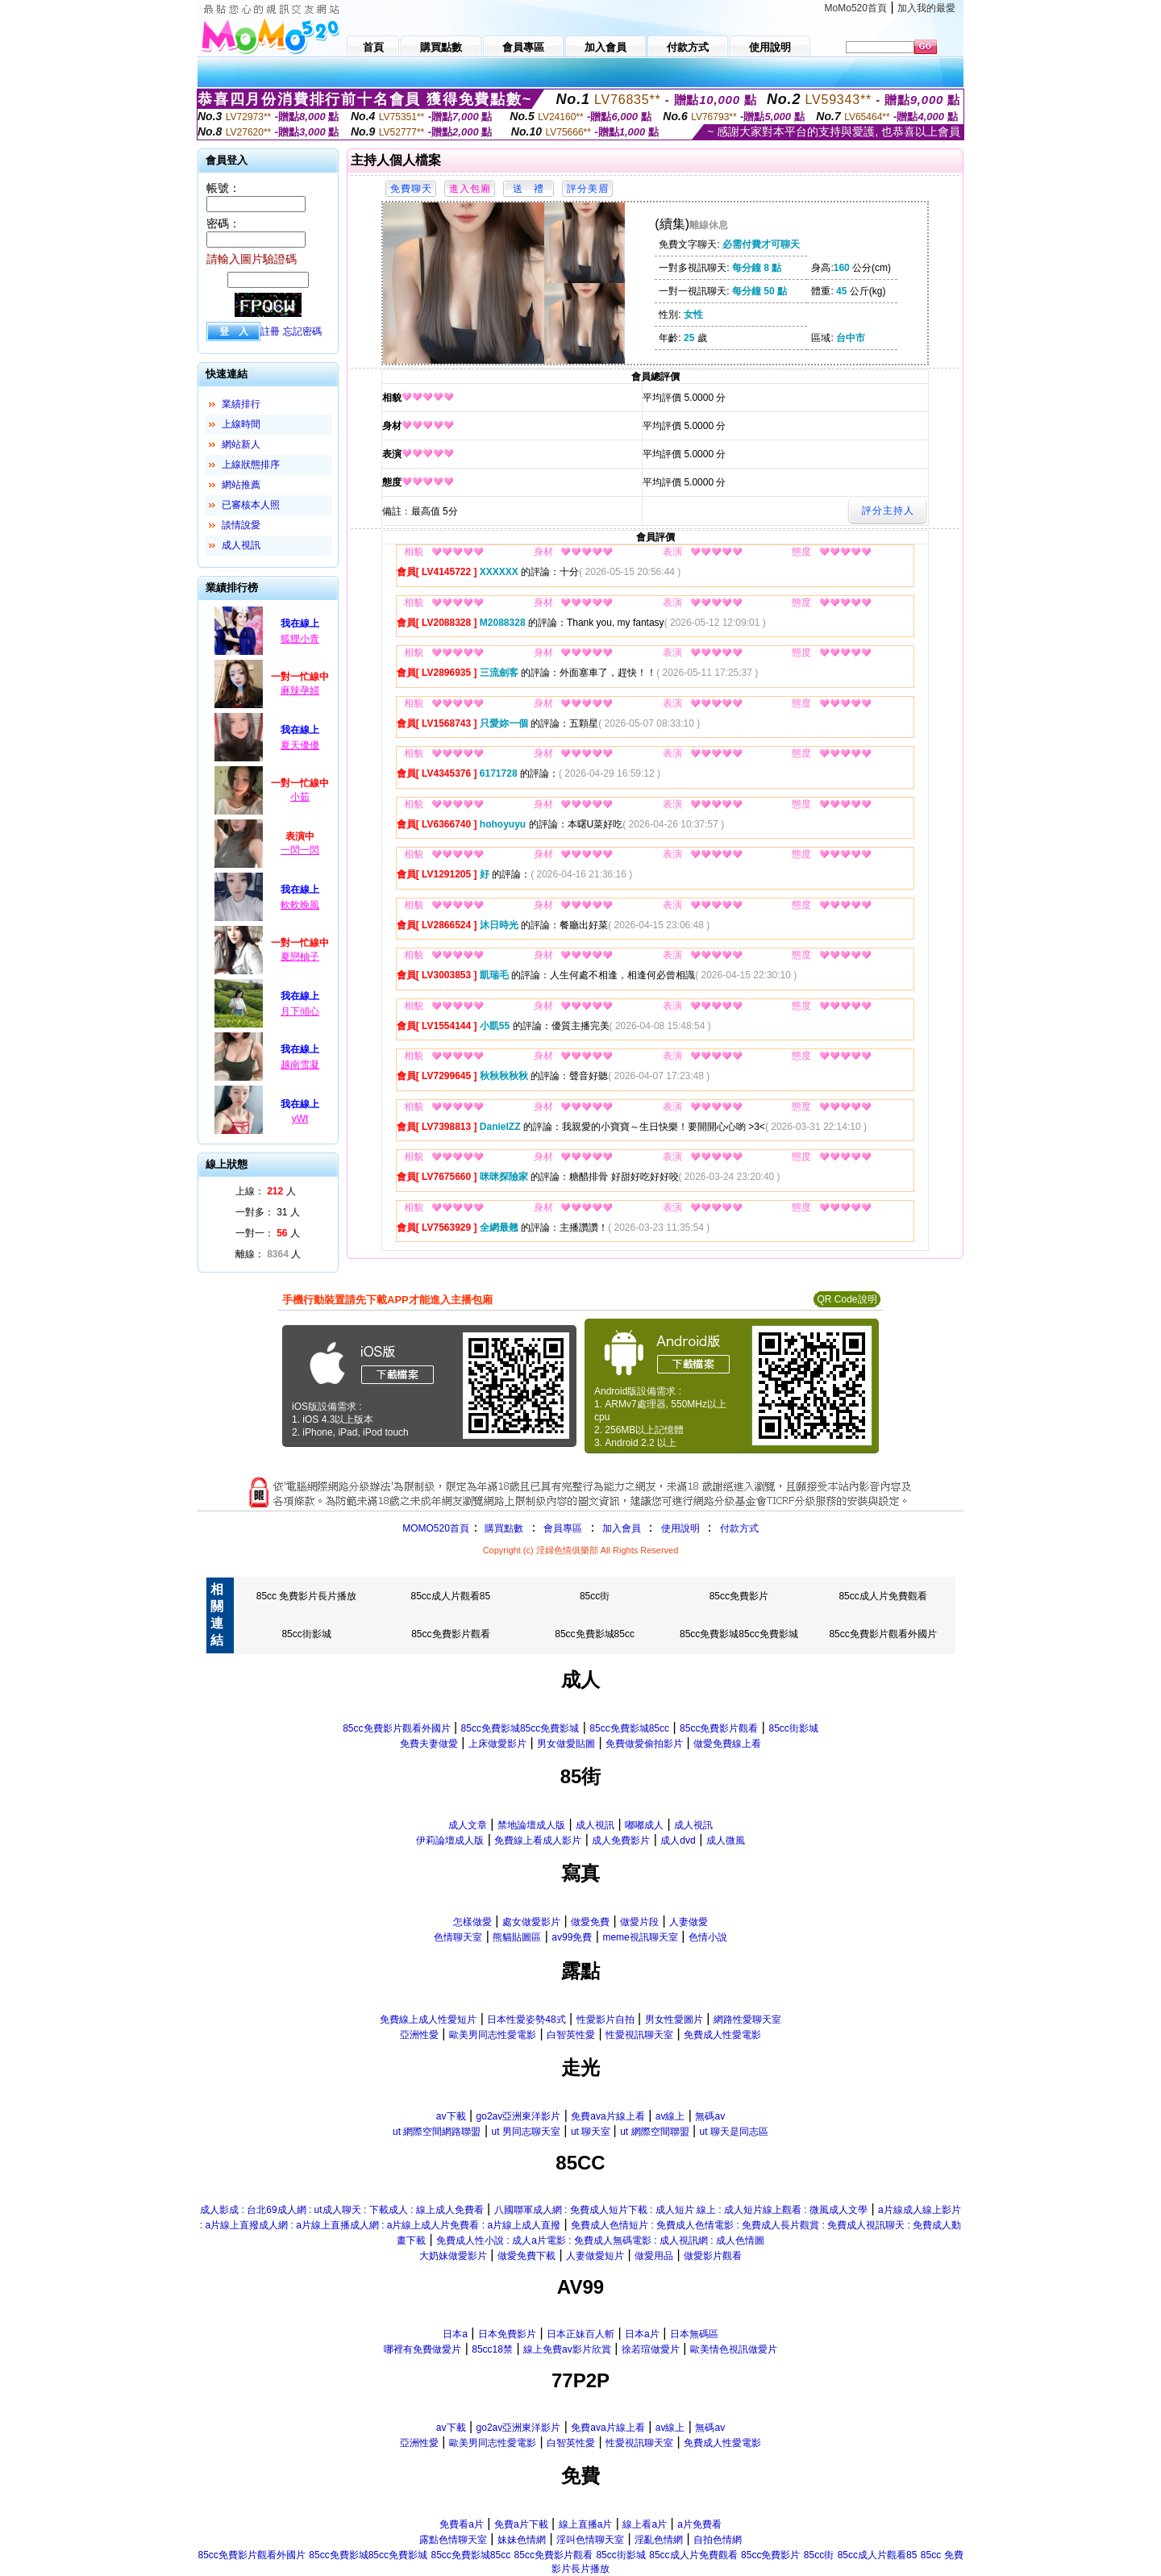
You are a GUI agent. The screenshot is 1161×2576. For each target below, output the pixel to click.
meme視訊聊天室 (639, 1937)
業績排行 (241, 404)
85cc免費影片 (739, 1596)
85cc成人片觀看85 (450, 1596)
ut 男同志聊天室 (525, 2131)
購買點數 (502, 1528)
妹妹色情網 (521, 2539)
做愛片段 (639, 1922)
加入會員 (621, 1528)
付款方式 (739, 1528)
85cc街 (595, 1596)
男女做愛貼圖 (566, 1743)
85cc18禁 (492, 2349)
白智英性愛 (571, 2034)
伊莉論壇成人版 (450, 1840)
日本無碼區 (694, 2334)
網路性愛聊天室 (747, 2019)
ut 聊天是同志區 (734, 2131)
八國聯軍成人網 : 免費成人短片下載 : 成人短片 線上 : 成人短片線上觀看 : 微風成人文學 (681, 2209)
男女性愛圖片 (674, 2019)
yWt (300, 1118)
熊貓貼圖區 (517, 1937)
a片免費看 (699, 2524)
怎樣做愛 (472, 1922)
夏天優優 (300, 745)
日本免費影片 (507, 2334)
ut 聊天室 (592, 2131)
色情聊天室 (458, 1937)
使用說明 (680, 1528)
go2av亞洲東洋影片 (518, 2116)
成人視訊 (241, 545)
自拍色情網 (717, 2539)
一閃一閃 (300, 850)
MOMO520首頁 (435, 1528)
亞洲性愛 (419, 2034)
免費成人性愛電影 (722, 2034)
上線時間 (241, 424)
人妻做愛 (688, 1922)
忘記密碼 (302, 331)
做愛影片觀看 (713, 2255)
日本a (455, 2334)
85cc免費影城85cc (595, 1634)
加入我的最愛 (926, 8)
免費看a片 (461, 2524)
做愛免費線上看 (727, 1743)
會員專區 (562, 1528)
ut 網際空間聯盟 (654, 2131)
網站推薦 (241, 484)
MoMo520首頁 (856, 8)
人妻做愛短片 (595, 2255)
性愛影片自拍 (605, 2019)
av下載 (451, 2116)
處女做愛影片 (531, 1922)
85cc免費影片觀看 (450, 1634)
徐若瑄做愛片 (651, 2349)
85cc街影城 (306, 1634)
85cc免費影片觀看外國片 (882, 1634)
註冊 (270, 331)
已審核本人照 (251, 505)
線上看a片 (644, 2524)
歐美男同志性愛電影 (492, 2034)
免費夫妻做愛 (429, 1743)
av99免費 (571, 1937)
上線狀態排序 (251, 464)
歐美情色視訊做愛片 (733, 2349)
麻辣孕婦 (300, 690)
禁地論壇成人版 (531, 1825)
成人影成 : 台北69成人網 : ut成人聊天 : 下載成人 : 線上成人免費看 (341, 2209)
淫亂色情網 (659, 2539)
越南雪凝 (300, 1064)
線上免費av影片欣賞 (567, 2349)
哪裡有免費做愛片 (422, 2349)
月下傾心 (300, 1011)
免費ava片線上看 (607, 2116)
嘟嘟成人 (644, 1825)
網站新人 (241, 444)
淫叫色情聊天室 (590, 2539)
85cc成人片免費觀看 (882, 1596)
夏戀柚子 (300, 956)
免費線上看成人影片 (537, 1840)
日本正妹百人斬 (580, 2334)
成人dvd (677, 1840)
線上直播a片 (586, 2524)
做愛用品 (654, 2255)
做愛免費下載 (526, 2255)
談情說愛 (241, 525)
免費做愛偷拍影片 (644, 1743)
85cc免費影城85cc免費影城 (739, 1634)
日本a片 (642, 2334)
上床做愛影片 (497, 1743)
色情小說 (708, 1937)
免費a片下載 (521, 2524)
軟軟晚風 (300, 905)
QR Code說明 (846, 1299)
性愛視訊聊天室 (639, 2034)
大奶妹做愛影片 (453, 2255)
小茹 (300, 796)
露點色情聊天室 (453, 2539)
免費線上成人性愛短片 (428, 2019)
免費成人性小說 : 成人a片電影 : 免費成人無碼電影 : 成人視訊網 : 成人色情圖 (600, 2240)
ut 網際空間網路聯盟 (437, 2131)
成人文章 (467, 1825)
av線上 (670, 2116)
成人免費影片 (621, 1840)
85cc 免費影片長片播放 (306, 1596)
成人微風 (725, 1840)
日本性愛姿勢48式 (526, 2019)
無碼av (710, 2116)
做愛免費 (590, 1922)
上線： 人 (265, 1191)
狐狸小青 (300, 638)
